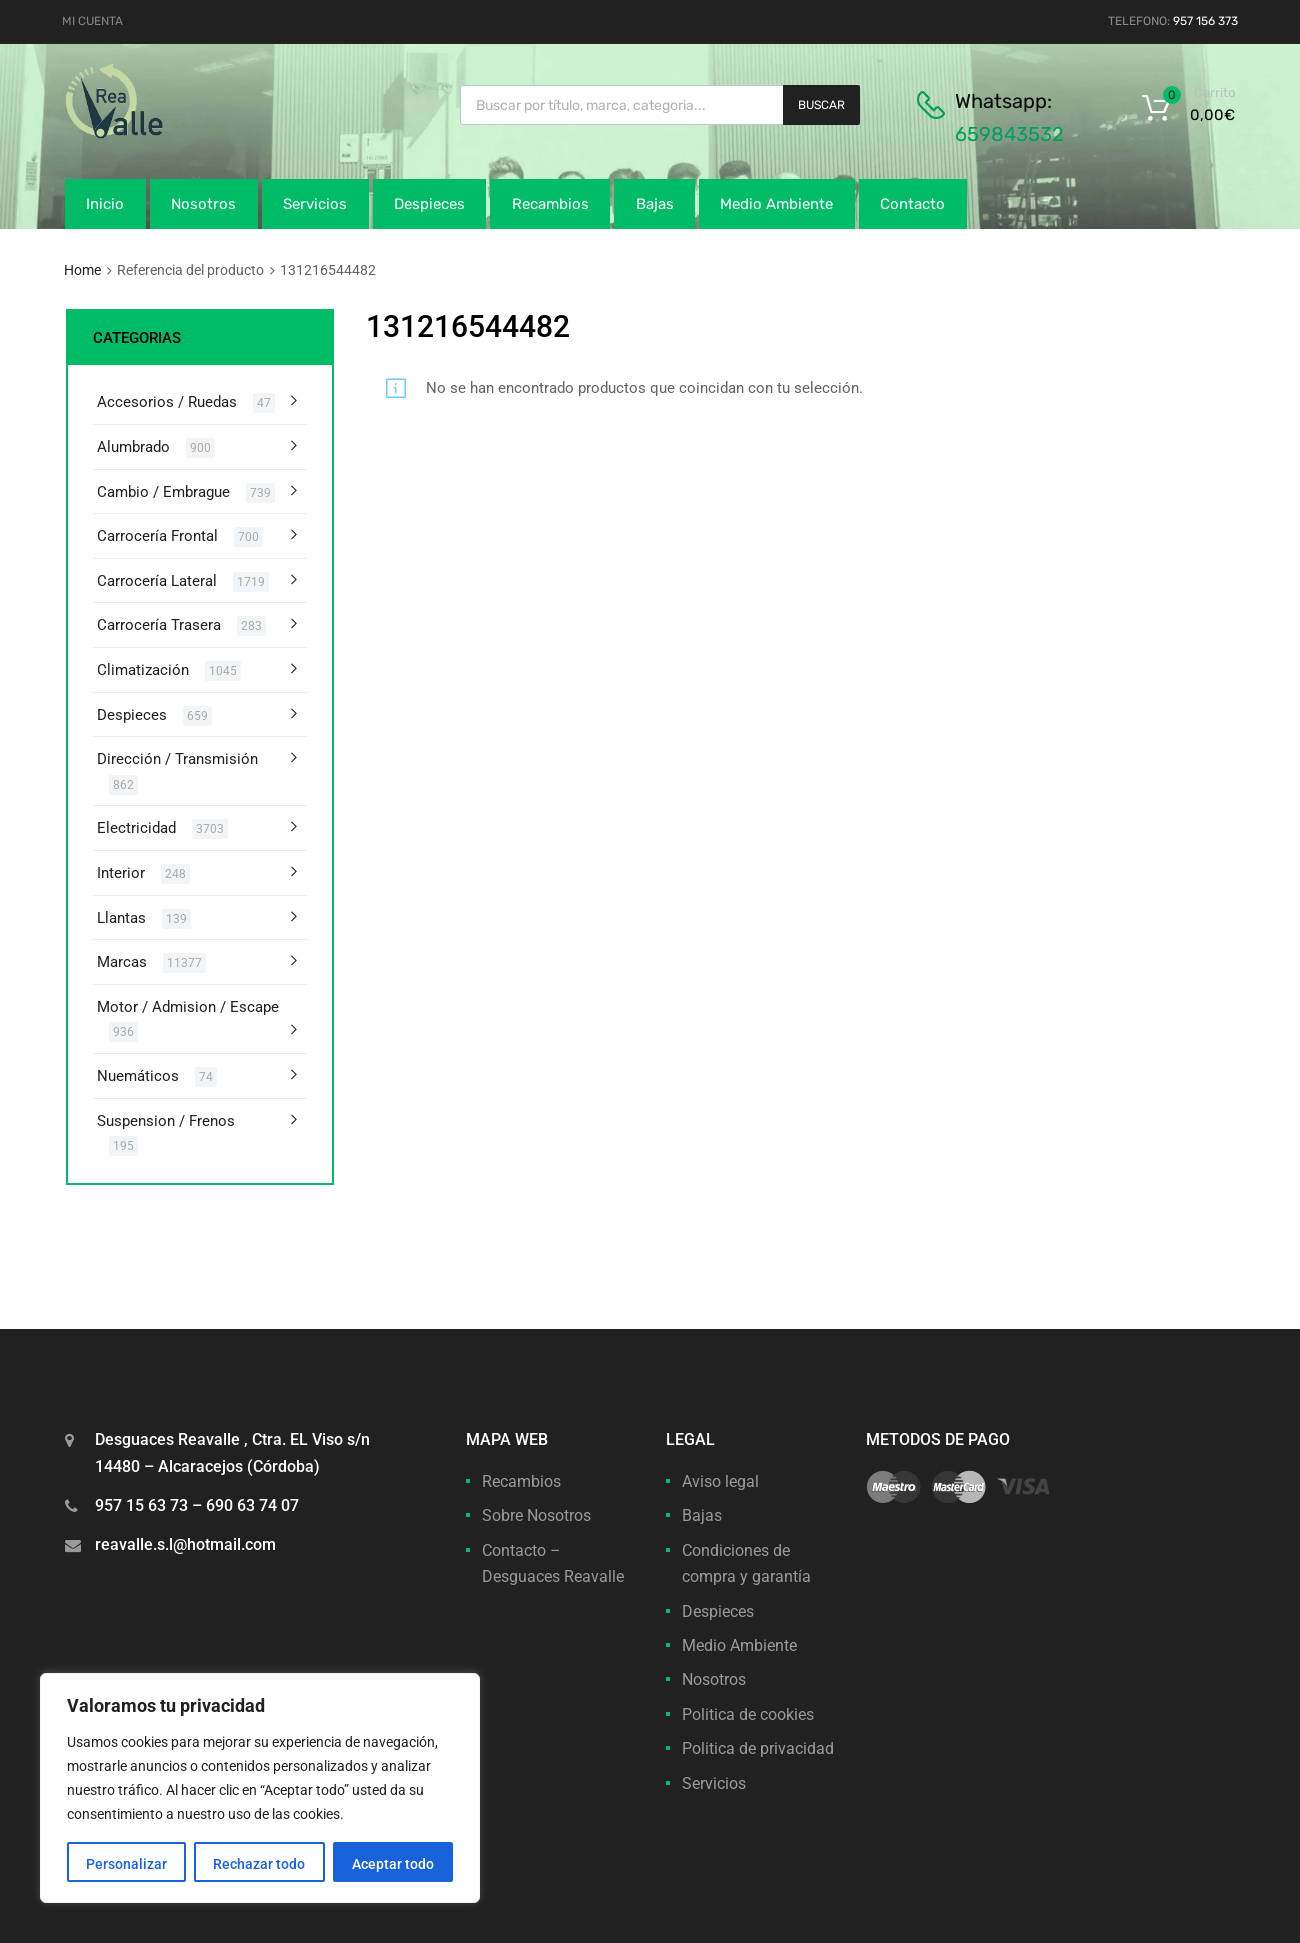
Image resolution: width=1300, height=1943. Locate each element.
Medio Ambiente (776, 204)
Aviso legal (720, 1481)
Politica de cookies (748, 1714)
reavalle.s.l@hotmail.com (185, 1544)
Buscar (821, 105)
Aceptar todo (393, 1864)
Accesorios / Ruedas (167, 402)
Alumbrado (133, 447)
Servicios (315, 204)
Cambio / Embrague (163, 492)
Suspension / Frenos (166, 1121)
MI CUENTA (92, 21)
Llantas (121, 918)
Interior (121, 873)
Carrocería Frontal (157, 536)
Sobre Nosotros (536, 1515)
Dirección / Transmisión (177, 759)
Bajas (655, 204)
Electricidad (136, 828)
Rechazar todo (259, 1864)
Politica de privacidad (758, 1748)
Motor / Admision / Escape (188, 1007)
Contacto (912, 204)
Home (82, 270)
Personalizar (126, 1864)
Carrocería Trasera (159, 625)
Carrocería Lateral (157, 581)
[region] (260, 1788)
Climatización (143, 670)
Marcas (122, 962)
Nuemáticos (138, 1076)
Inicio (105, 204)
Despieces (429, 204)
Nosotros (203, 204)
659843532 (1009, 134)
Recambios (550, 204)
